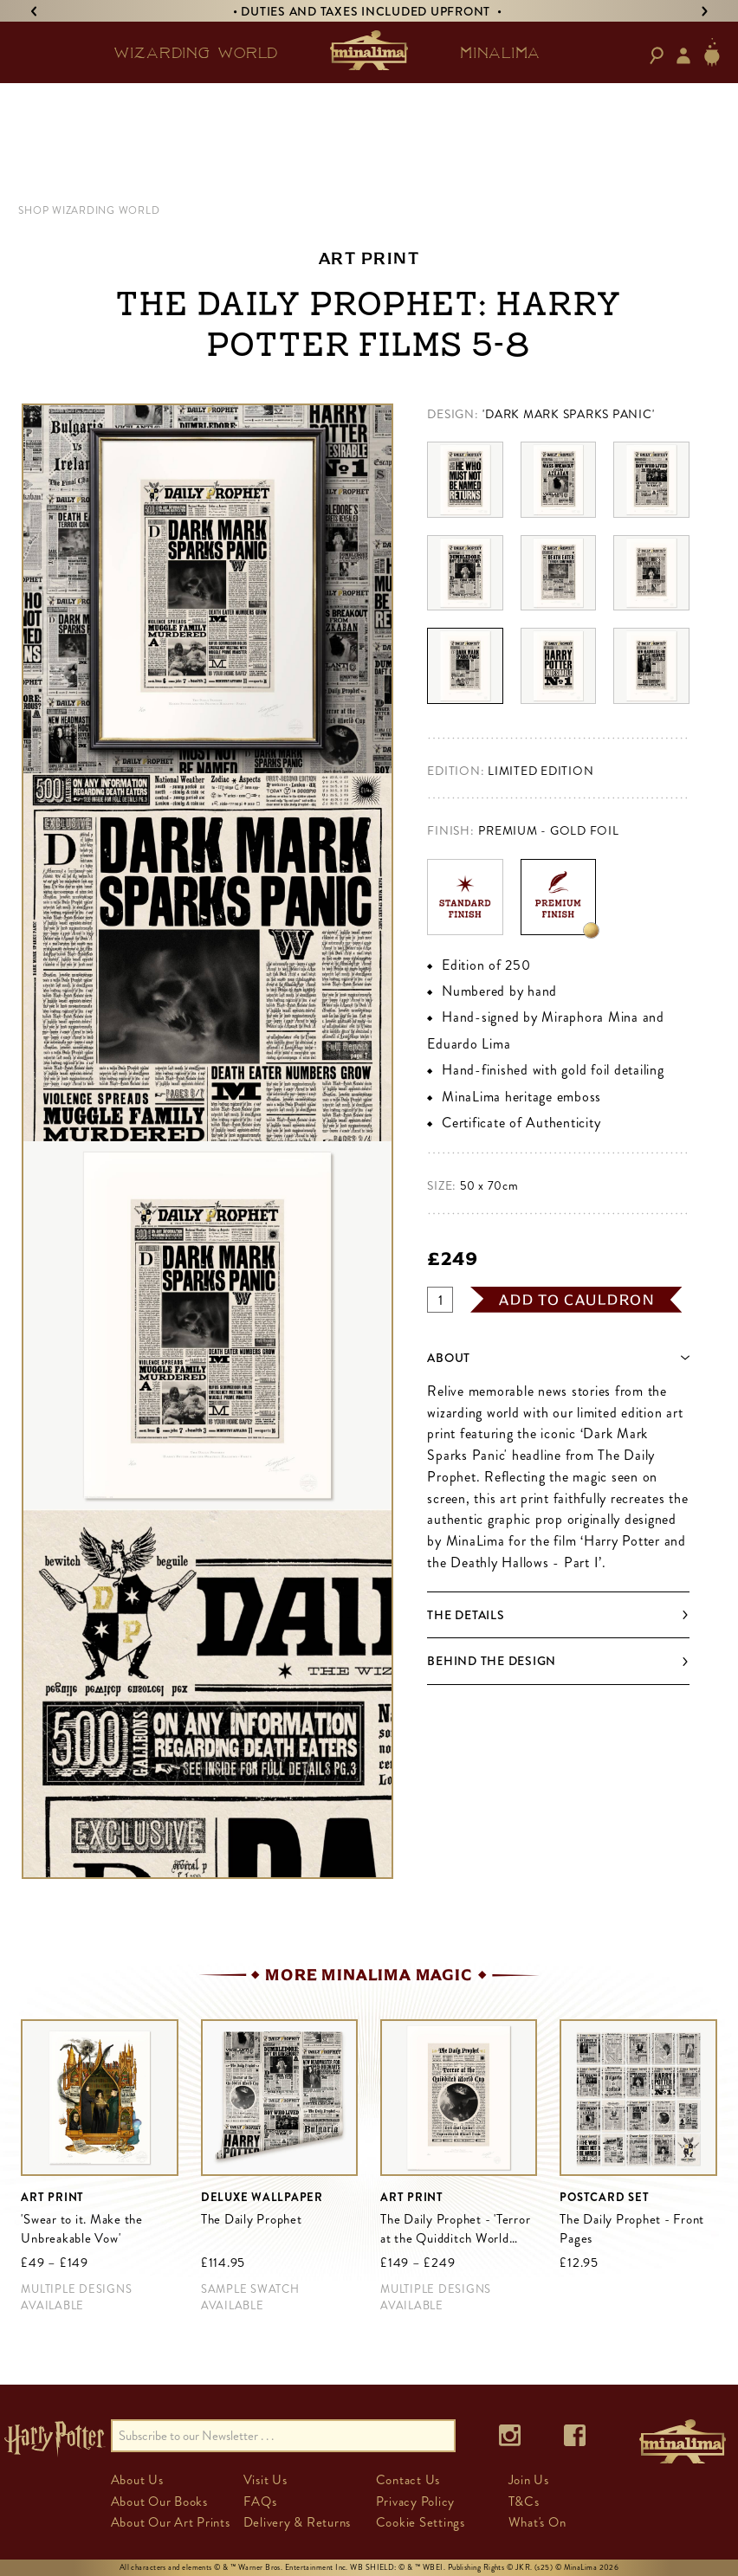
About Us (137, 2479)
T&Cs (524, 2501)
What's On (537, 2522)
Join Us (528, 2479)
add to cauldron (577, 1299)
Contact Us (408, 2479)
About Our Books (159, 2501)
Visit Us (265, 2479)
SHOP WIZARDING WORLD (88, 210)
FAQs (260, 2501)
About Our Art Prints (170, 2522)
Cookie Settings (420, 2522)
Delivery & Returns (297, 2522)
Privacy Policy (416, 2501)
